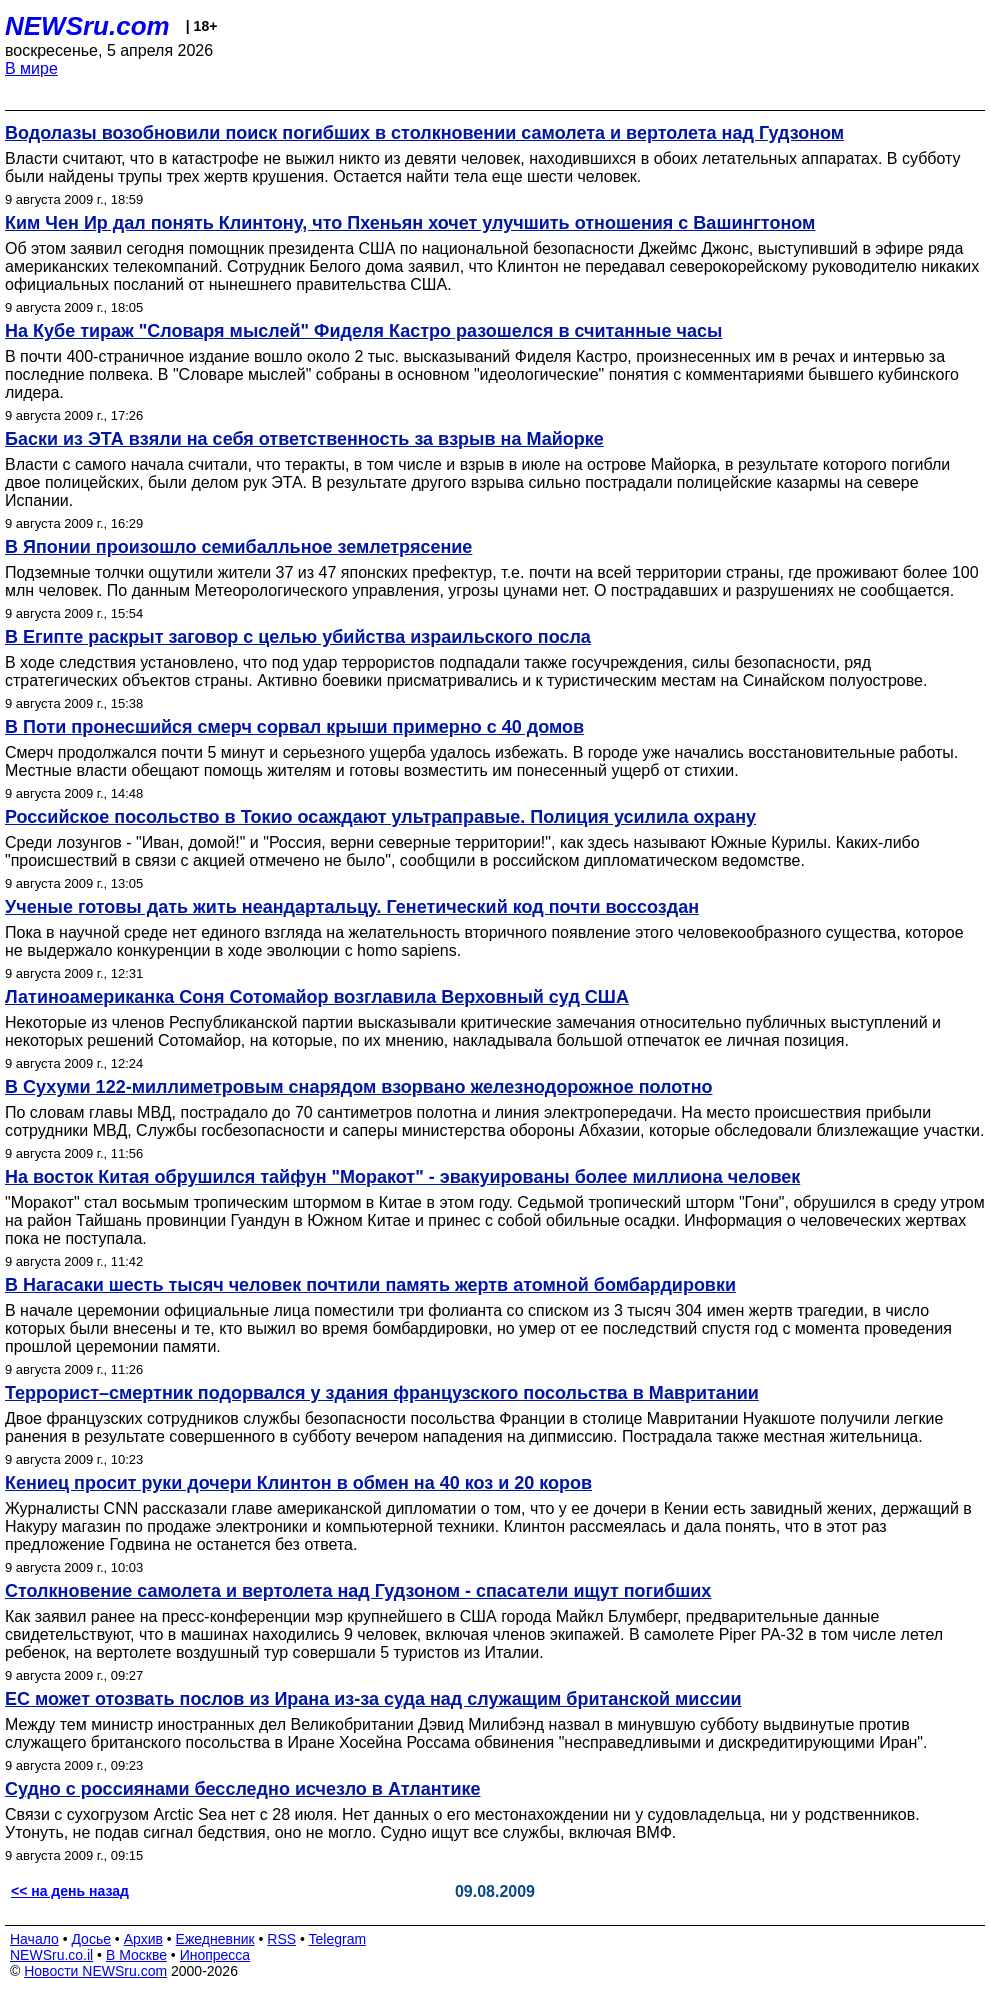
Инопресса (215, 1955)
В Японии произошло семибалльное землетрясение (238, 547)
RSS (281, 1939)
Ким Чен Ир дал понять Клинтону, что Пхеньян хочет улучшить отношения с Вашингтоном (410, 223)
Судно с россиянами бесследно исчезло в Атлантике (243, 1789)
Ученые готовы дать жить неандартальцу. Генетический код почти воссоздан (352, 907)
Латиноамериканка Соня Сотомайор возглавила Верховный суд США (317, 997)
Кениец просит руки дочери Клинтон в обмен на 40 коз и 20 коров (298, 1483)
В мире (31, 68)
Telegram (338, 1939)
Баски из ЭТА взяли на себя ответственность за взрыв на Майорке (304, 439)
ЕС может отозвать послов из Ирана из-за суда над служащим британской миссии (373, 1699)
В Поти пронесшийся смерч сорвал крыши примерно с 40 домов (294, 727)
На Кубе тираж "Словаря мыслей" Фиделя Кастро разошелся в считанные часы (363, 331)
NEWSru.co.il (51, 1955)
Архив (143, 1939)
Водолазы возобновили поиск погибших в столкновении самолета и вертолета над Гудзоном (424, 133)
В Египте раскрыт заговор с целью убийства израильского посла (298, 637)
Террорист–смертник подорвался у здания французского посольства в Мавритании (382, 1393)
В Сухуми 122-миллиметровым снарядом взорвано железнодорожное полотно (359, 1087)
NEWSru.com (87, 26)
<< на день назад (70, 1891)
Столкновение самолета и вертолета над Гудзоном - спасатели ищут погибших (358, 1591)
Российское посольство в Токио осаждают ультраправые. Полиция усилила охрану (380, 817)
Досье (91, 1939)
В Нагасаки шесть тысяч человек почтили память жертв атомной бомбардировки (370, 1285)
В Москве (136, 1955)
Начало (34, 1939)
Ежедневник (215, 1939)
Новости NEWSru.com (95, 1971)
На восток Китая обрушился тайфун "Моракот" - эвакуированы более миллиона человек (402, 1177)
